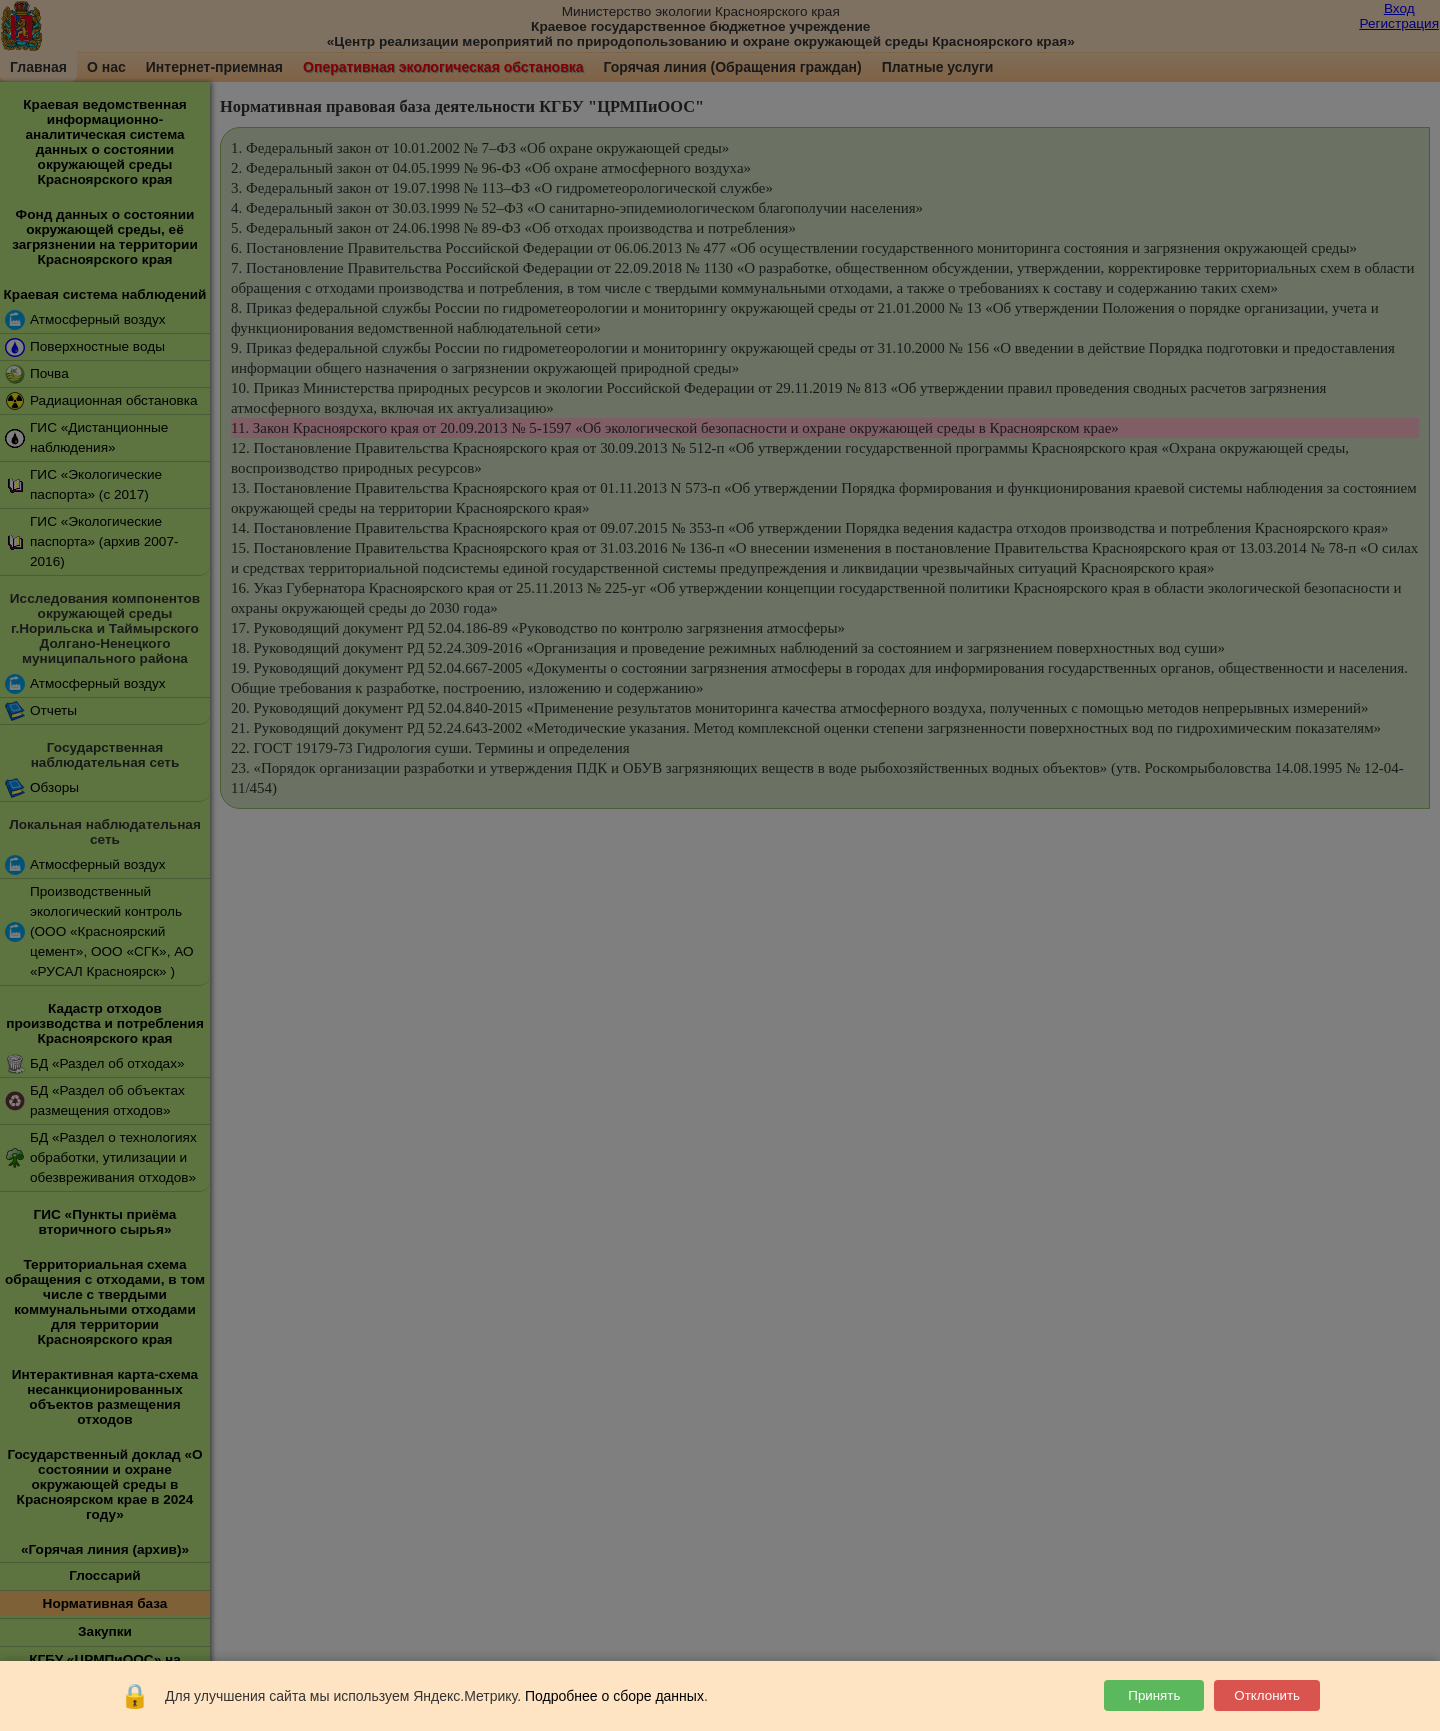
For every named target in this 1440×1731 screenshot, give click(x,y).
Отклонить (1267, 1695)
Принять (1154, 1695)
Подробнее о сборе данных (614, 1696)
